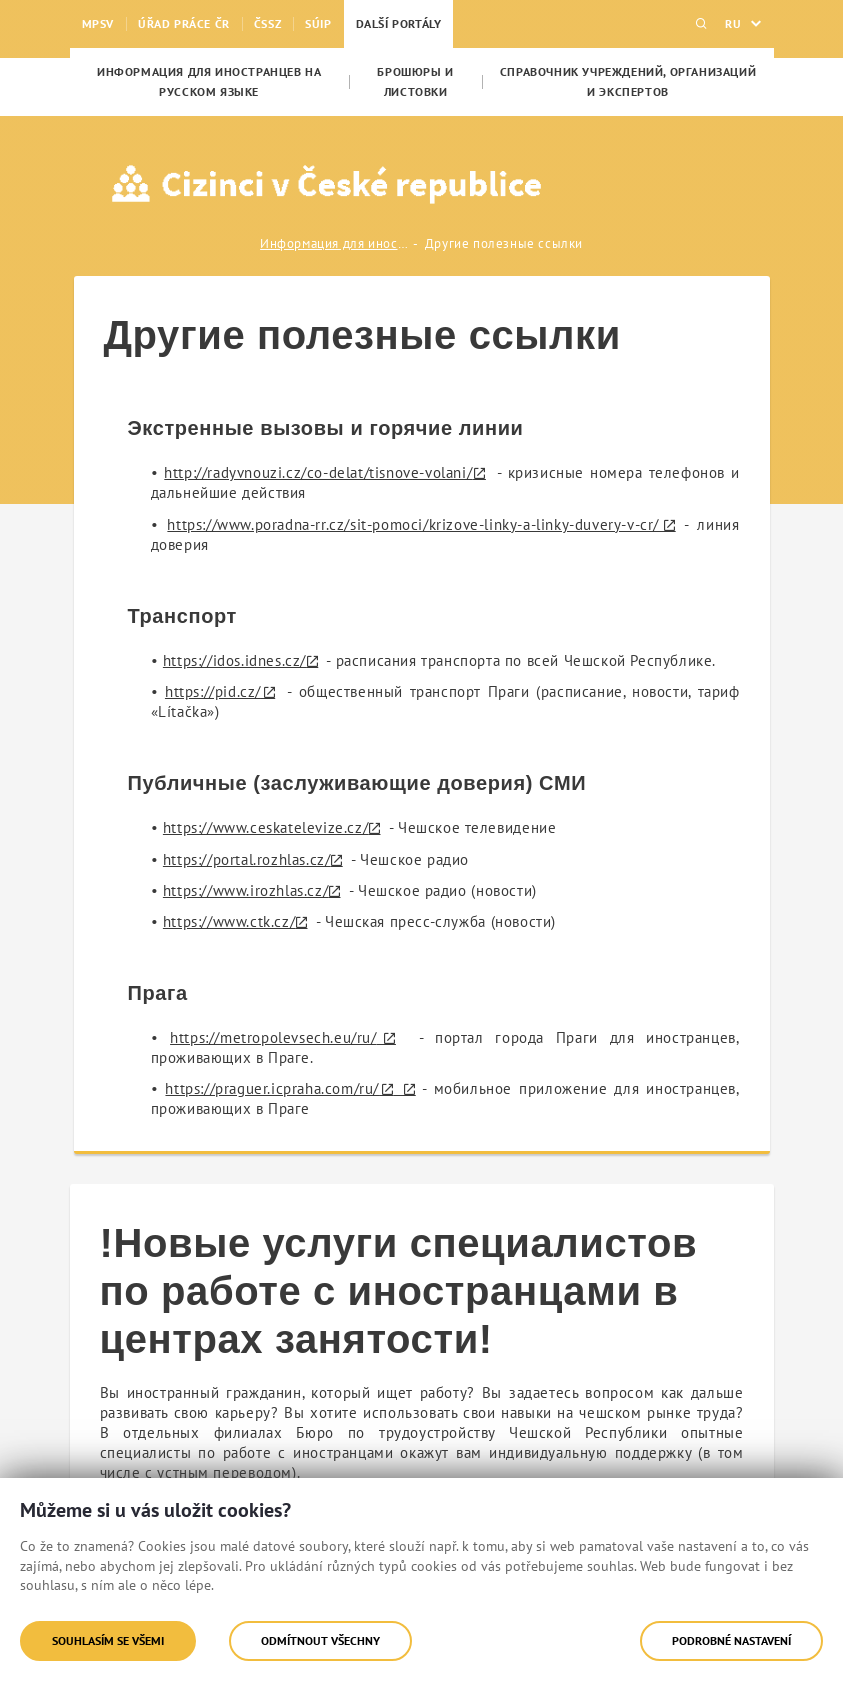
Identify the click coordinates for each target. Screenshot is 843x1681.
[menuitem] (209, 82)
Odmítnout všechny (320, 1640)
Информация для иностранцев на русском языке (335, 243)
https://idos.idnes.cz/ (234, 660)
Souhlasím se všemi (108, 1640)
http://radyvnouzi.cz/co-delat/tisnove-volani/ (318, 472)
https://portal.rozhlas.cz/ (247, 859)
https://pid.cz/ (213, 691)
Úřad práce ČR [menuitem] (184, 23)
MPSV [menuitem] (98, 23)
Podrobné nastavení (731, 1640)
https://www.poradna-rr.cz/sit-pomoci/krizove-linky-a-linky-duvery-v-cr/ (413, 524)
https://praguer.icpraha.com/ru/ (272, 1088)
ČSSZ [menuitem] (267, 23)
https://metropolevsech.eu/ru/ (273, 1037)
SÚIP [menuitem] (318, 23)
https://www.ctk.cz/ (229, 921)
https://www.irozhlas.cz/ (245, 890)
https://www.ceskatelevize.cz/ (265, 827)
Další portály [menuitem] (399, 23)
